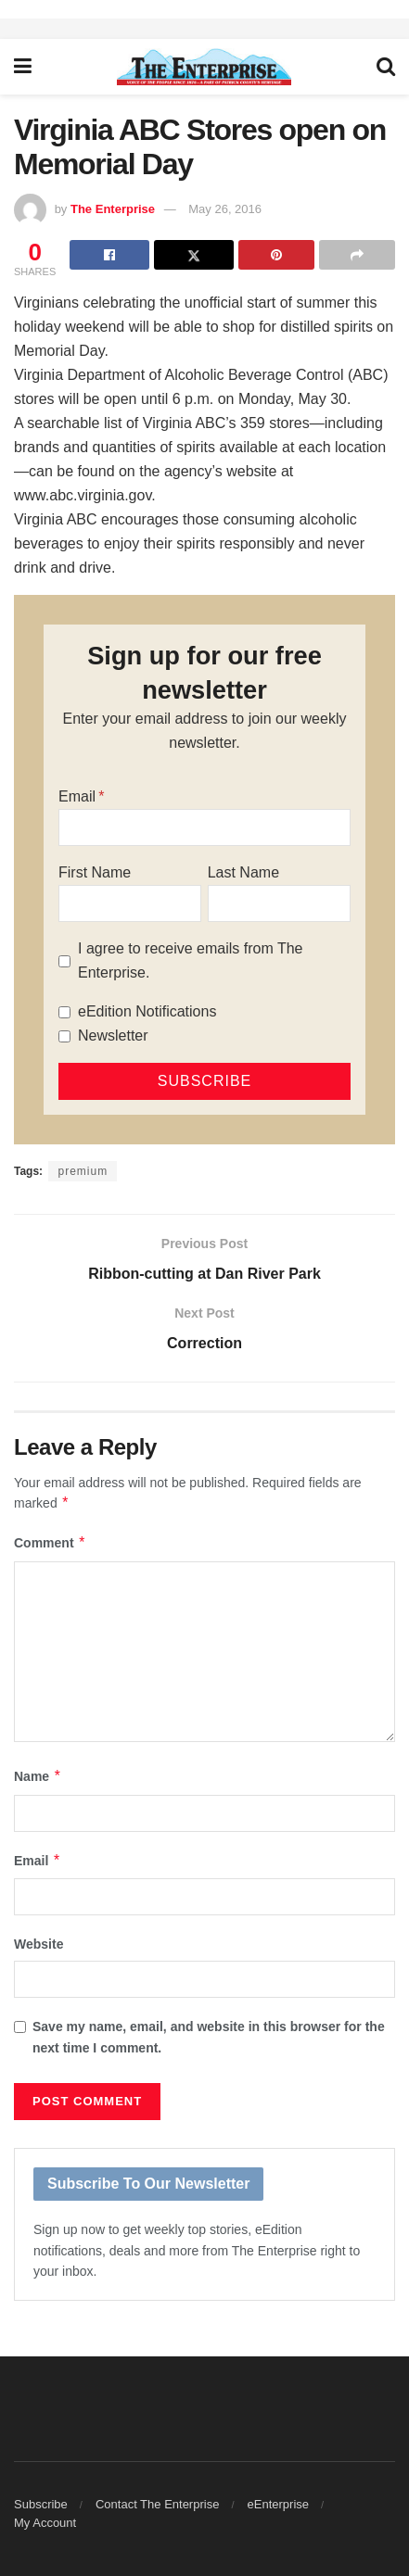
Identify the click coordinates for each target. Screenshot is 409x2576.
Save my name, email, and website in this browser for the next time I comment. (208, 2036)
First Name (94, 872)
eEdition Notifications (147, 1011)
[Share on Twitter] (194, 255)
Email (77, 796)
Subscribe (41, 2504)
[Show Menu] (23, 67)
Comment (50, 1543)
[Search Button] (386, 67)
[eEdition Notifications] (64, 1012)
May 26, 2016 (225, 209)
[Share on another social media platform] (357, 255)
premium (83, 1171)
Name (38, 1776)
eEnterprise (278, 2504)
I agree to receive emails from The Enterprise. (190, 960)
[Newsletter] (64, 1036)
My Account (45, 2523)
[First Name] (129, 903)
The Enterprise (112, 209)
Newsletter (113, 1035)
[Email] (204, 827)
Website (38, 1944)
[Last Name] (279, 903)
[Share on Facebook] (109, 255)
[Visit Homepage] (204, 66)
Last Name (243, 872)
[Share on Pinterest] (276, 255)
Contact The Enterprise (157, 2504)
